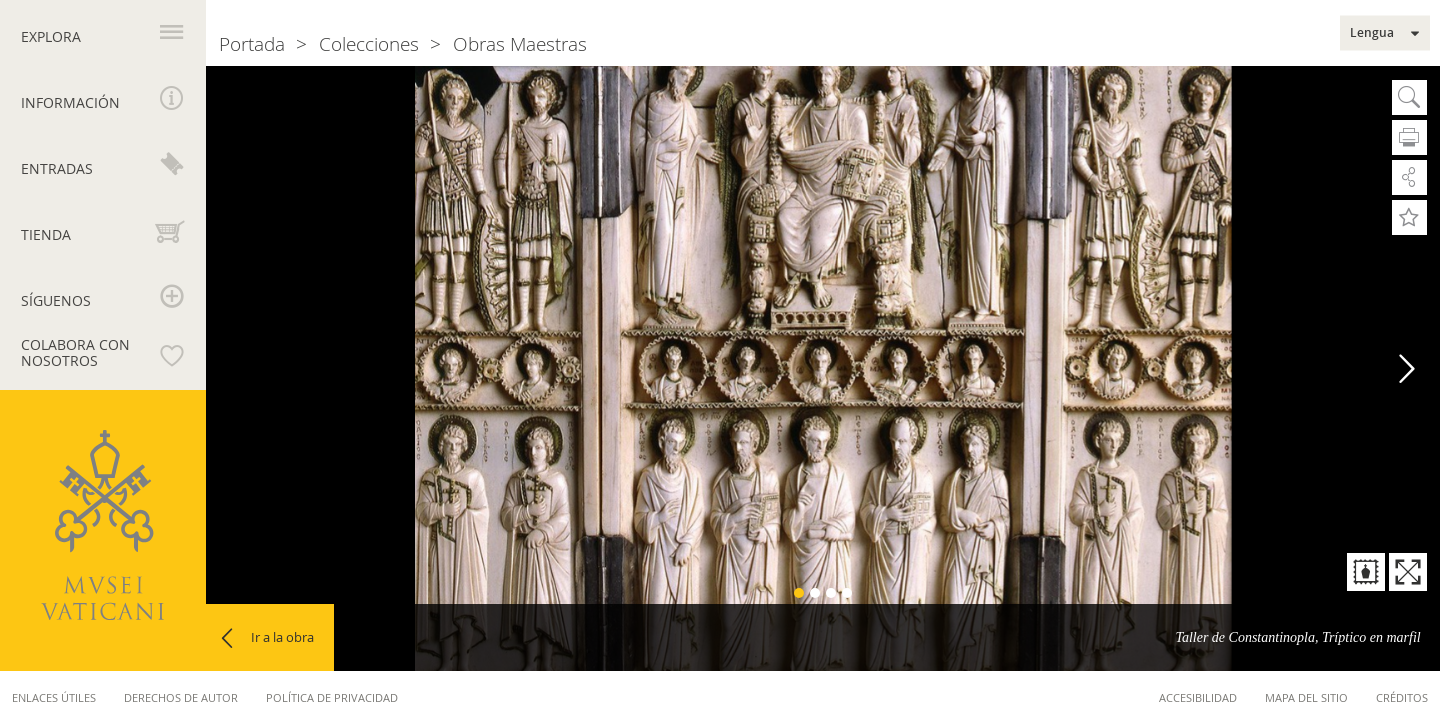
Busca (1409, 97)
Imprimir (1409, 137)
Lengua (1372, 33)
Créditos (1402, 697)
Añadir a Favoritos (1409, 217)
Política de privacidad (332, 697)
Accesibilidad (1198, 697)
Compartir (1409, 177)
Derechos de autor (181, 697)
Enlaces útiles (54, 697)
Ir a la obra (282, 637)
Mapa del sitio (1306, 697)
